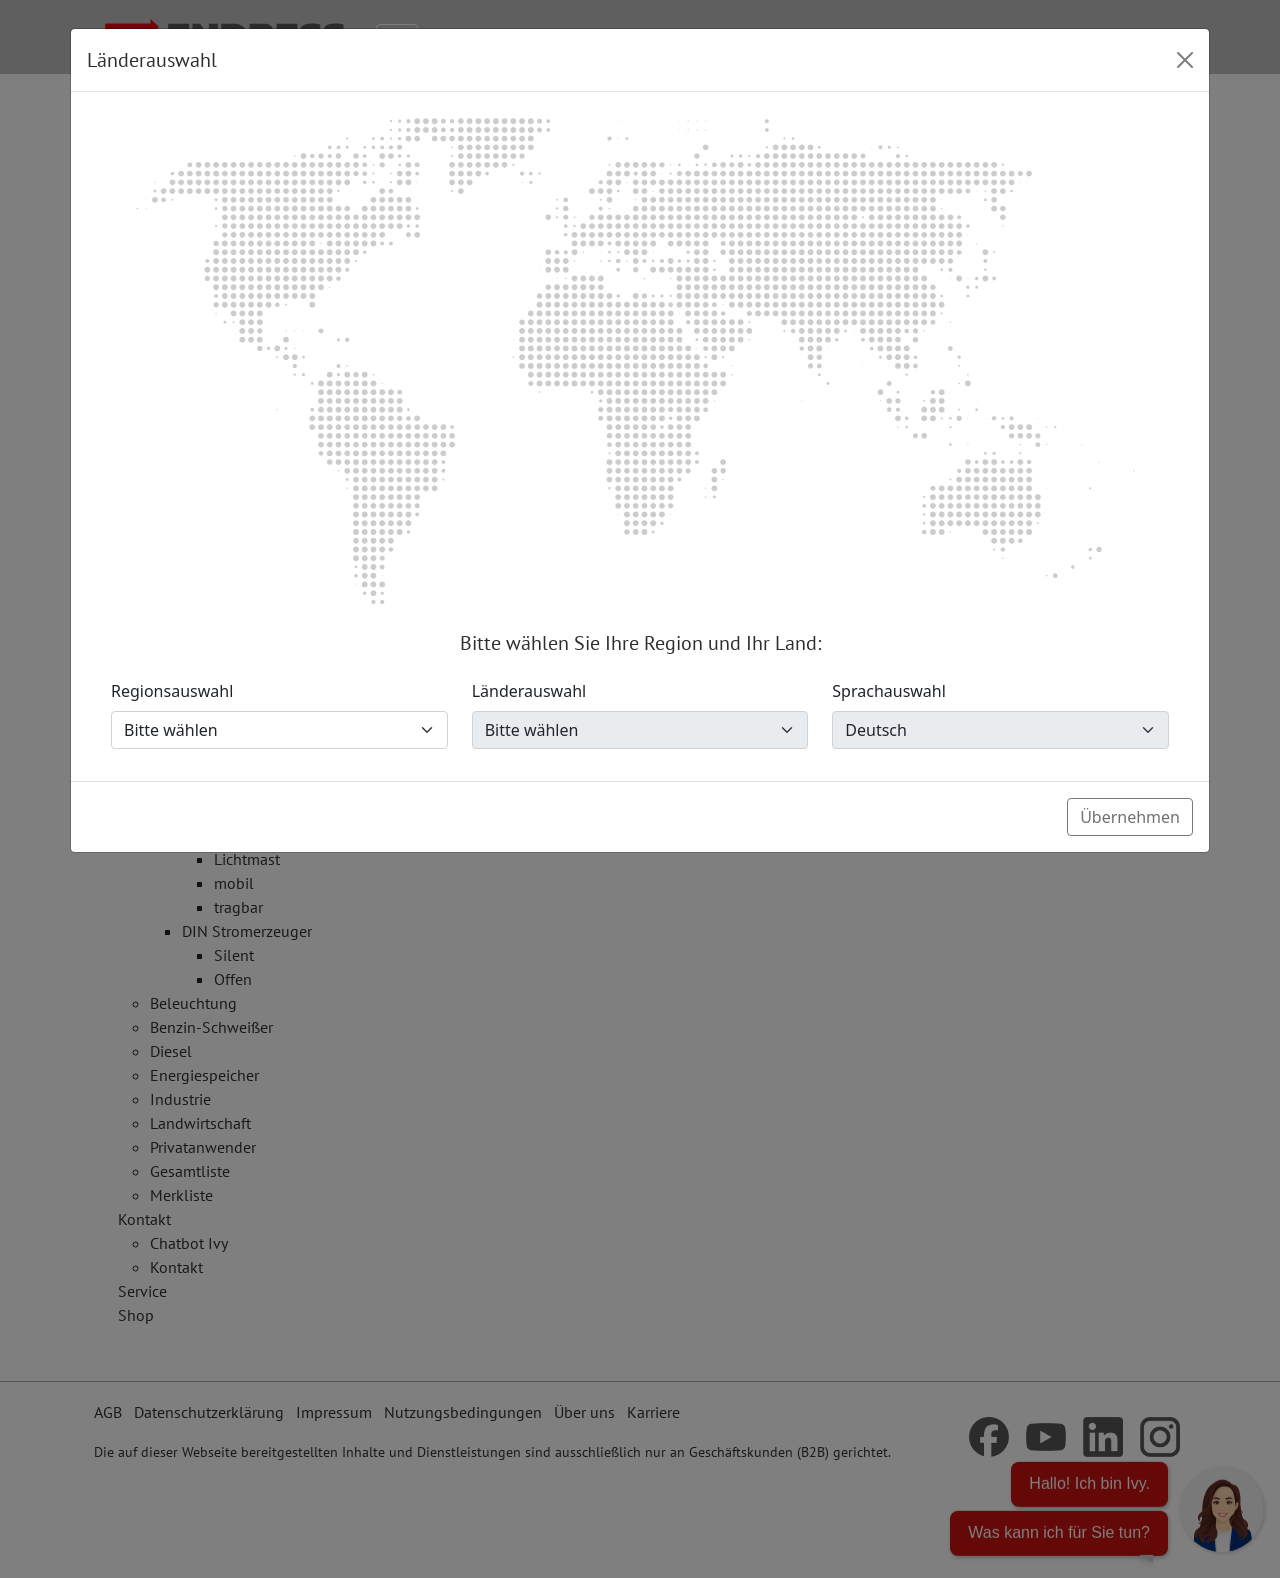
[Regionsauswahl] (279, 730)
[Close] (1185, 60)
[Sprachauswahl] (1000, 730)
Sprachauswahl (889, 691)
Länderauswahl (529, 691)
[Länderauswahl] (640, 730)
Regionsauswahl (172, 691)
